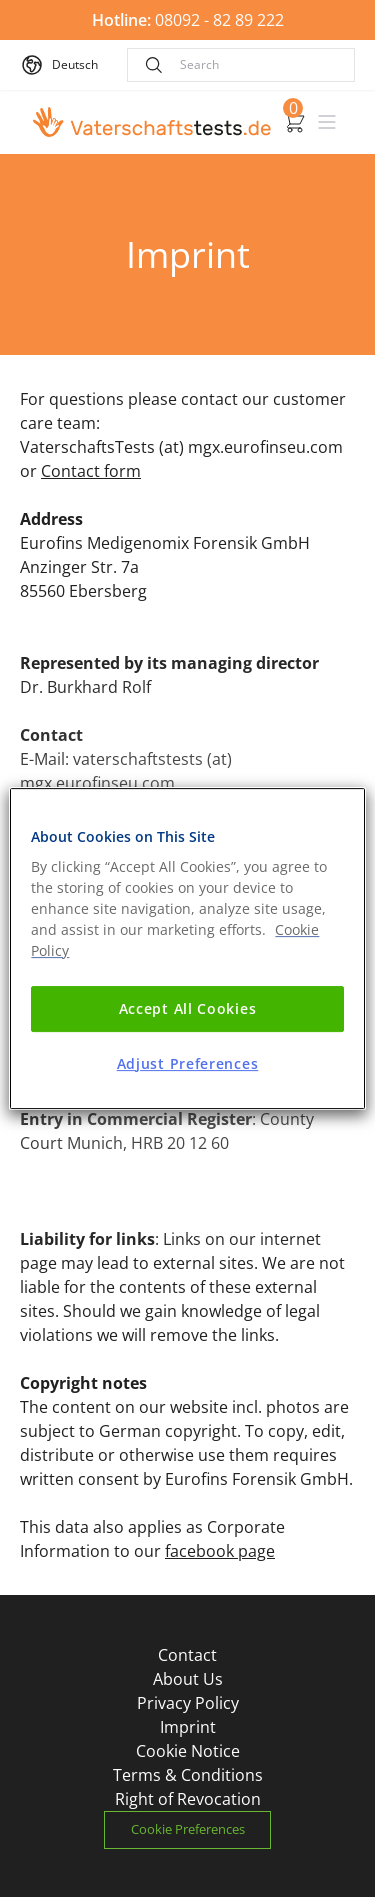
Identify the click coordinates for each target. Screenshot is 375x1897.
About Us (188, 1679)
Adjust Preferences (188, 1063)
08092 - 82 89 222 (188, 20)
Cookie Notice (188, 1751)
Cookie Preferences (188, 1829)
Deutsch (75, 65)
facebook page (220, 1551)
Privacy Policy (188, 1703)
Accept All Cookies (188, 1008)
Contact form (91, 471)
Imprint (188, 1727)
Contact (187, 1655)
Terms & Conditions (188, 1775)
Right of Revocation (188, 1799)
